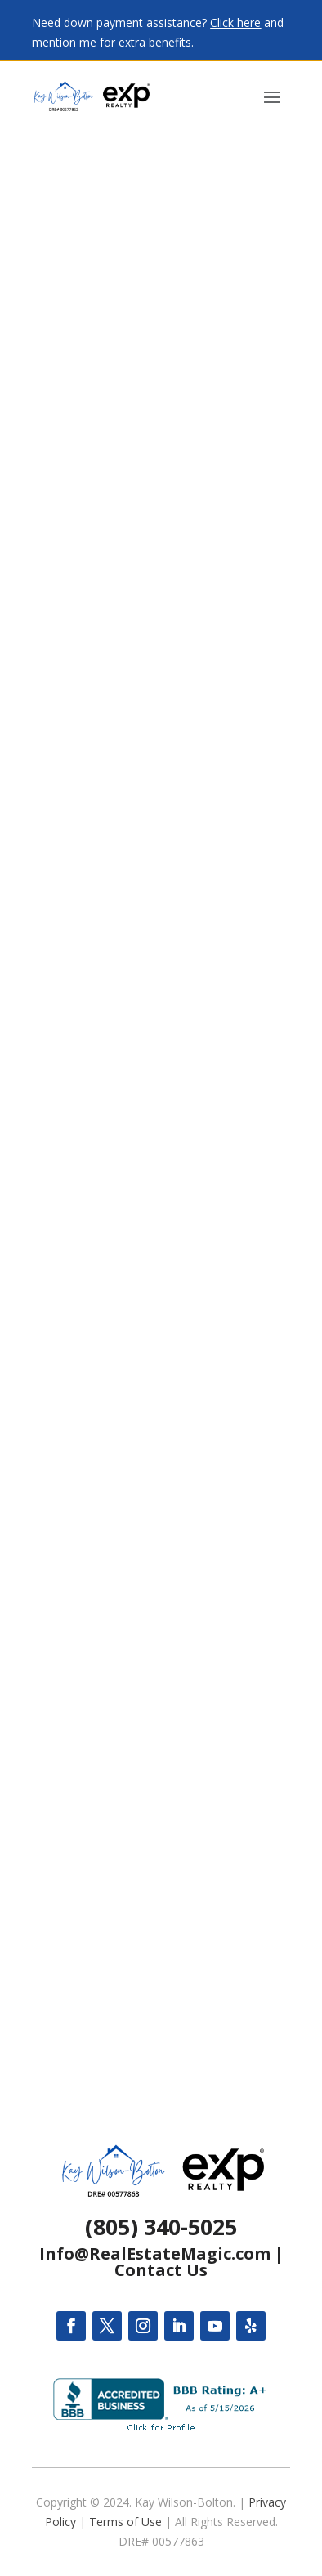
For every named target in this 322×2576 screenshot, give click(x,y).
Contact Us (161, 2270)
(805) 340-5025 (161, 2226)
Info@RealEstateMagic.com (155, 2253)
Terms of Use (125, 2521)
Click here (235, 22)
